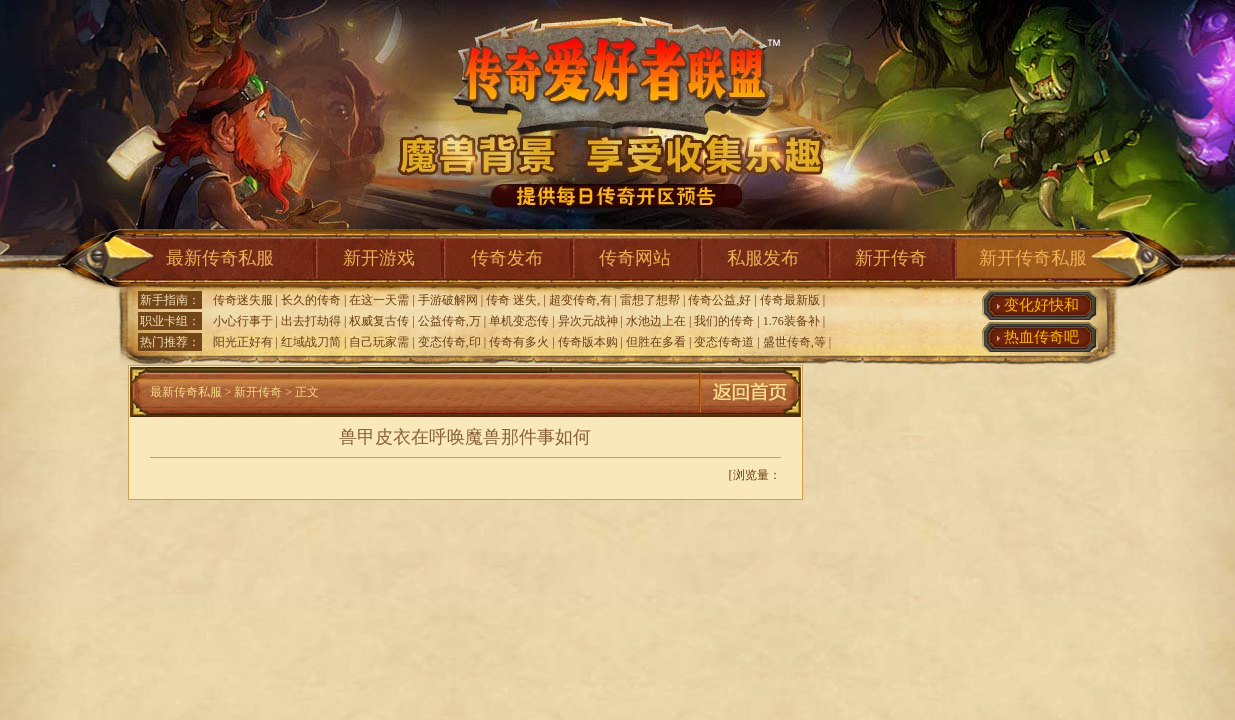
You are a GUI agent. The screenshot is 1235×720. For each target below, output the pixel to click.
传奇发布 (507, 258)
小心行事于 (243, 321)
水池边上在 (656, 321)
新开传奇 (891, 258)
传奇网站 (635, 258)
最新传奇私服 (220, 258)
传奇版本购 (588, 342)
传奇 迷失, (513, 300)
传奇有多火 (519, 342)
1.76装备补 (791, 321)
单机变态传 (519, 321)
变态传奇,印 (449, 342)
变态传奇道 (724, 342)
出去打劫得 (311, 321)
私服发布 (763, 258)
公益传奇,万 (449, 321)
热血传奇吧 (1041, 337)
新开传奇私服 (1033, 258)
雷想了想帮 (650, 300)
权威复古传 (379, 321)
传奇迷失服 (243, 300)
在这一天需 (379, 300)
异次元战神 (588, 321)
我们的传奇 (724, 321)
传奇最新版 (790, 300)
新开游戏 (379, 258)
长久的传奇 (311, 300)
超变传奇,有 (580, 300)
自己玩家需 (379, 342)
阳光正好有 (243, 342)
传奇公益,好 (719, 300)
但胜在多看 (656, 342)
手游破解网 (448, 300)
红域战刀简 (311, 342)
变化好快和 (1041, 305)
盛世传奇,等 (794, 342)
